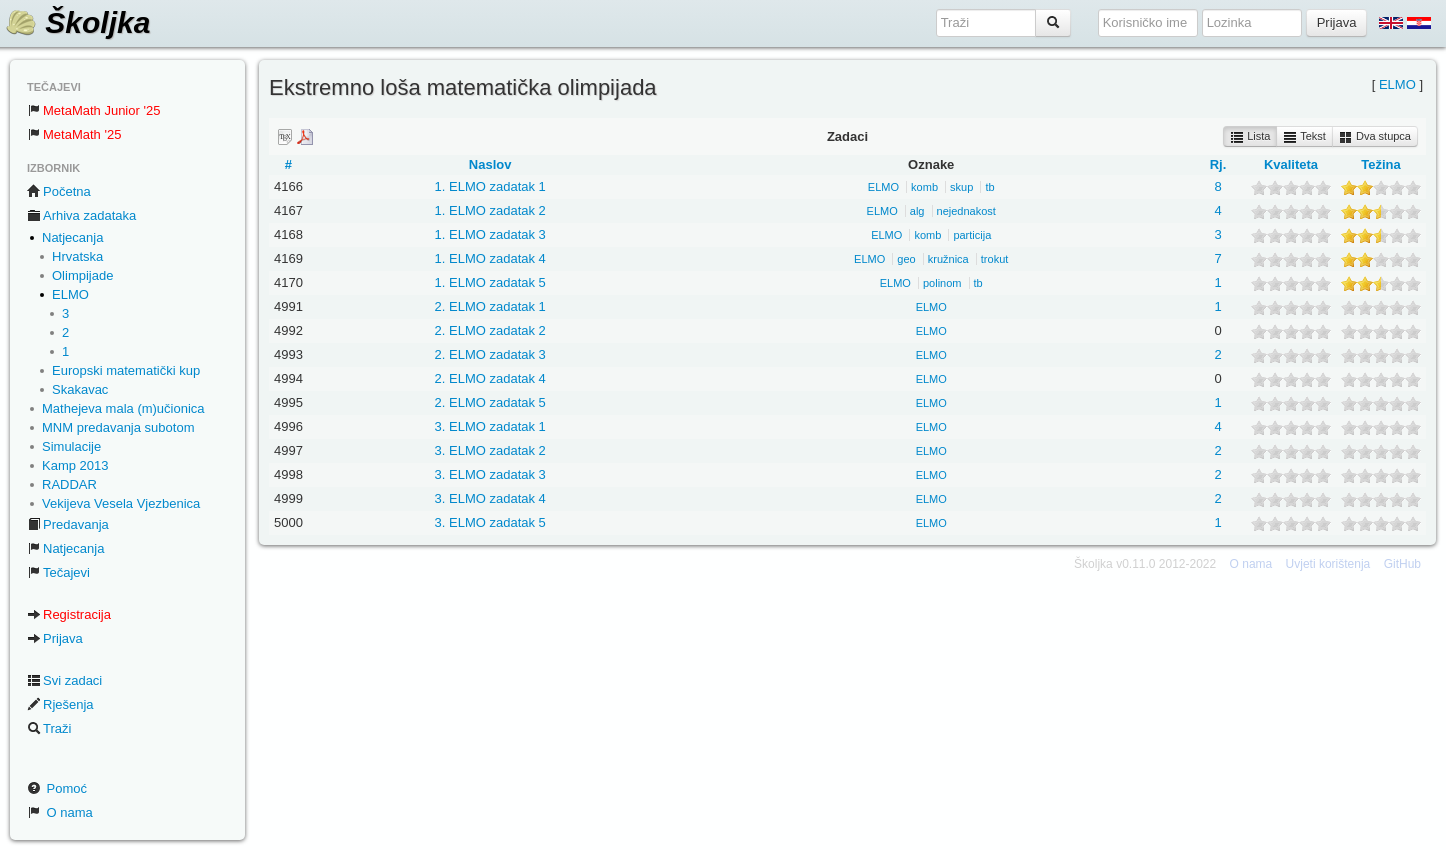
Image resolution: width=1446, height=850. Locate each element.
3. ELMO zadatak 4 (490, 498)
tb (989, 187)
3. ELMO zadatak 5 (490, 522)
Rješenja (60, 704)
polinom (942, 283)
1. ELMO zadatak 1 (490, 186)
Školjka (77, 22)
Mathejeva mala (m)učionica (123, 408)
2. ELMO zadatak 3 (490, 354)
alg (917, 211)
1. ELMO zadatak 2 (490, 210)
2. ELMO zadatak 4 (490, 378)
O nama (60, 812)
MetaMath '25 (74, 134)
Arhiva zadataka (81, 215)
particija (972, 235)
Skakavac (80, 389)
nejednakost (966, 211)
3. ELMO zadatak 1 (490, 426)
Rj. (1218, 164)
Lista (1250, 137)
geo (906, 259)
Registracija (69, 614)
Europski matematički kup (126, 370)
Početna (59, 191)
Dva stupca (1375, 137)
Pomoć (57, 788)
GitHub (1402, 564)
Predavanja (68, 524)
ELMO (70, 294)
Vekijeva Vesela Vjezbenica (121, 503)
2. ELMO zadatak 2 (490, 330)
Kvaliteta (1291, 164)
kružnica (948, 259)
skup (961, 187)
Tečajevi (58, 572)
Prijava (55, 638)
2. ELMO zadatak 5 (490, 402)
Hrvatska (77, 256)
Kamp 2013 (75, 465)
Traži (49, 728)
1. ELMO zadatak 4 (490, 258)
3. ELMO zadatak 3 (490, 474)
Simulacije (71, 446)
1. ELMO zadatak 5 (490, 282)
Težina (1381, 164)
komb (924, 187)
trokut (995, 259)
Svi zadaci (64, 680)
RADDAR (69, 484)
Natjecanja (72, 237)
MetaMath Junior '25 (93, 110)
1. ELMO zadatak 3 (490, 234)
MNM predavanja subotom (118, 427)
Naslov (490, 164)
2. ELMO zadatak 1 (490, 306)
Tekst (1304, 137)
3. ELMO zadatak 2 (490, 450)
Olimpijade (82, 275)
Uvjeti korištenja (1328, 564)
